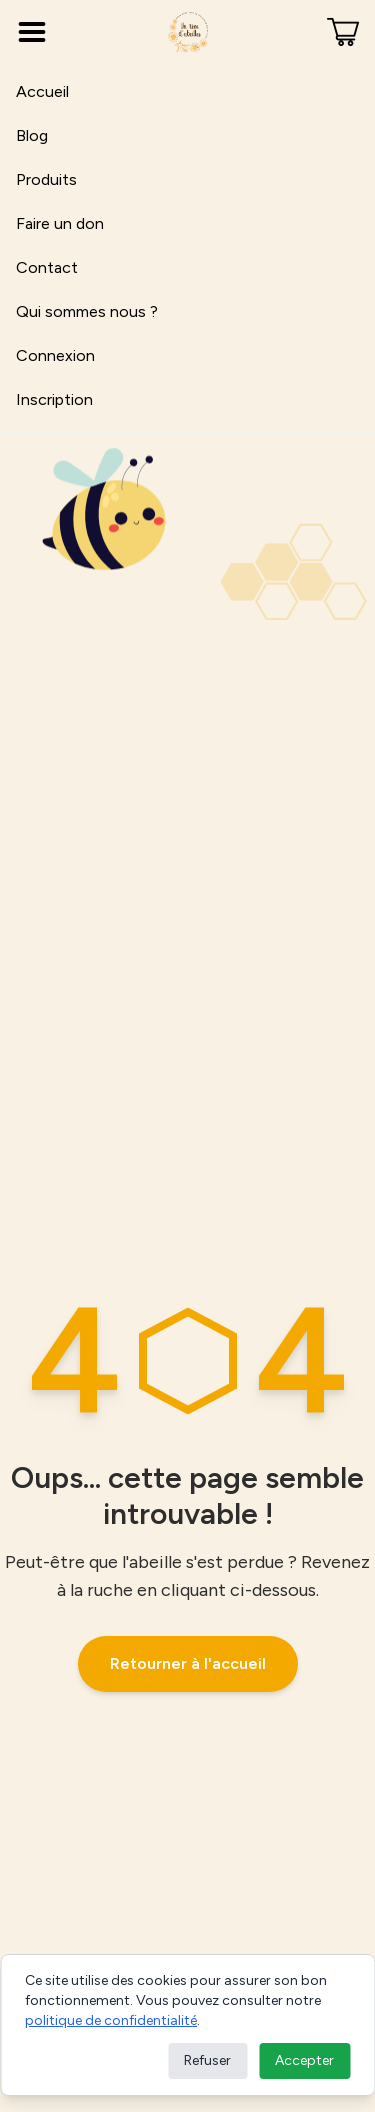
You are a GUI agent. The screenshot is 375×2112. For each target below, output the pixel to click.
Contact (47, 267)
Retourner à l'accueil (188, 1663)
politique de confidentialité (111, 2020)
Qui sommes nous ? (87, 311)
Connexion (55, 355)
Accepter (304, 2060)
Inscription (54, 399)
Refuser (207, 2060)
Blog (32, 135)
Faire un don (60, 223)
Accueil (42, 91)
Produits (46, 179)
